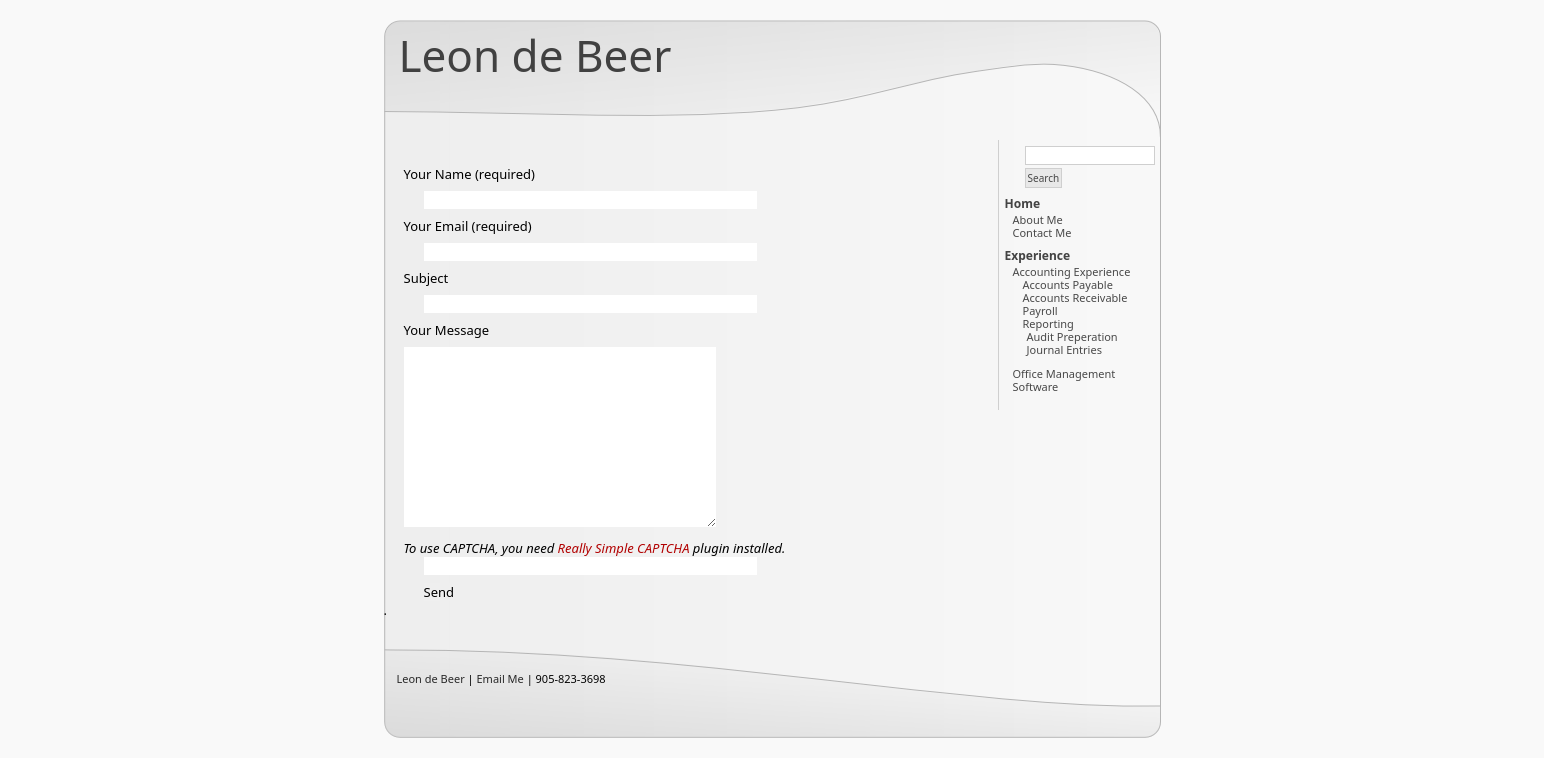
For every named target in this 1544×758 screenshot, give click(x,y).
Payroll (1040, 310)
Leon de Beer (535, 55)
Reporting (1048, 323)
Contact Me (1042, 232)
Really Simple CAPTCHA (624, 548)
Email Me (500, 678)
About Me (1038, 219)
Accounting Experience (1072, 271)
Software (1036, 386)
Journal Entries (1064, 349)
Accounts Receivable (1075, 297)
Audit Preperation (1072, 336)
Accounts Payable (1068, 284)
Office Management (1064, 373)
